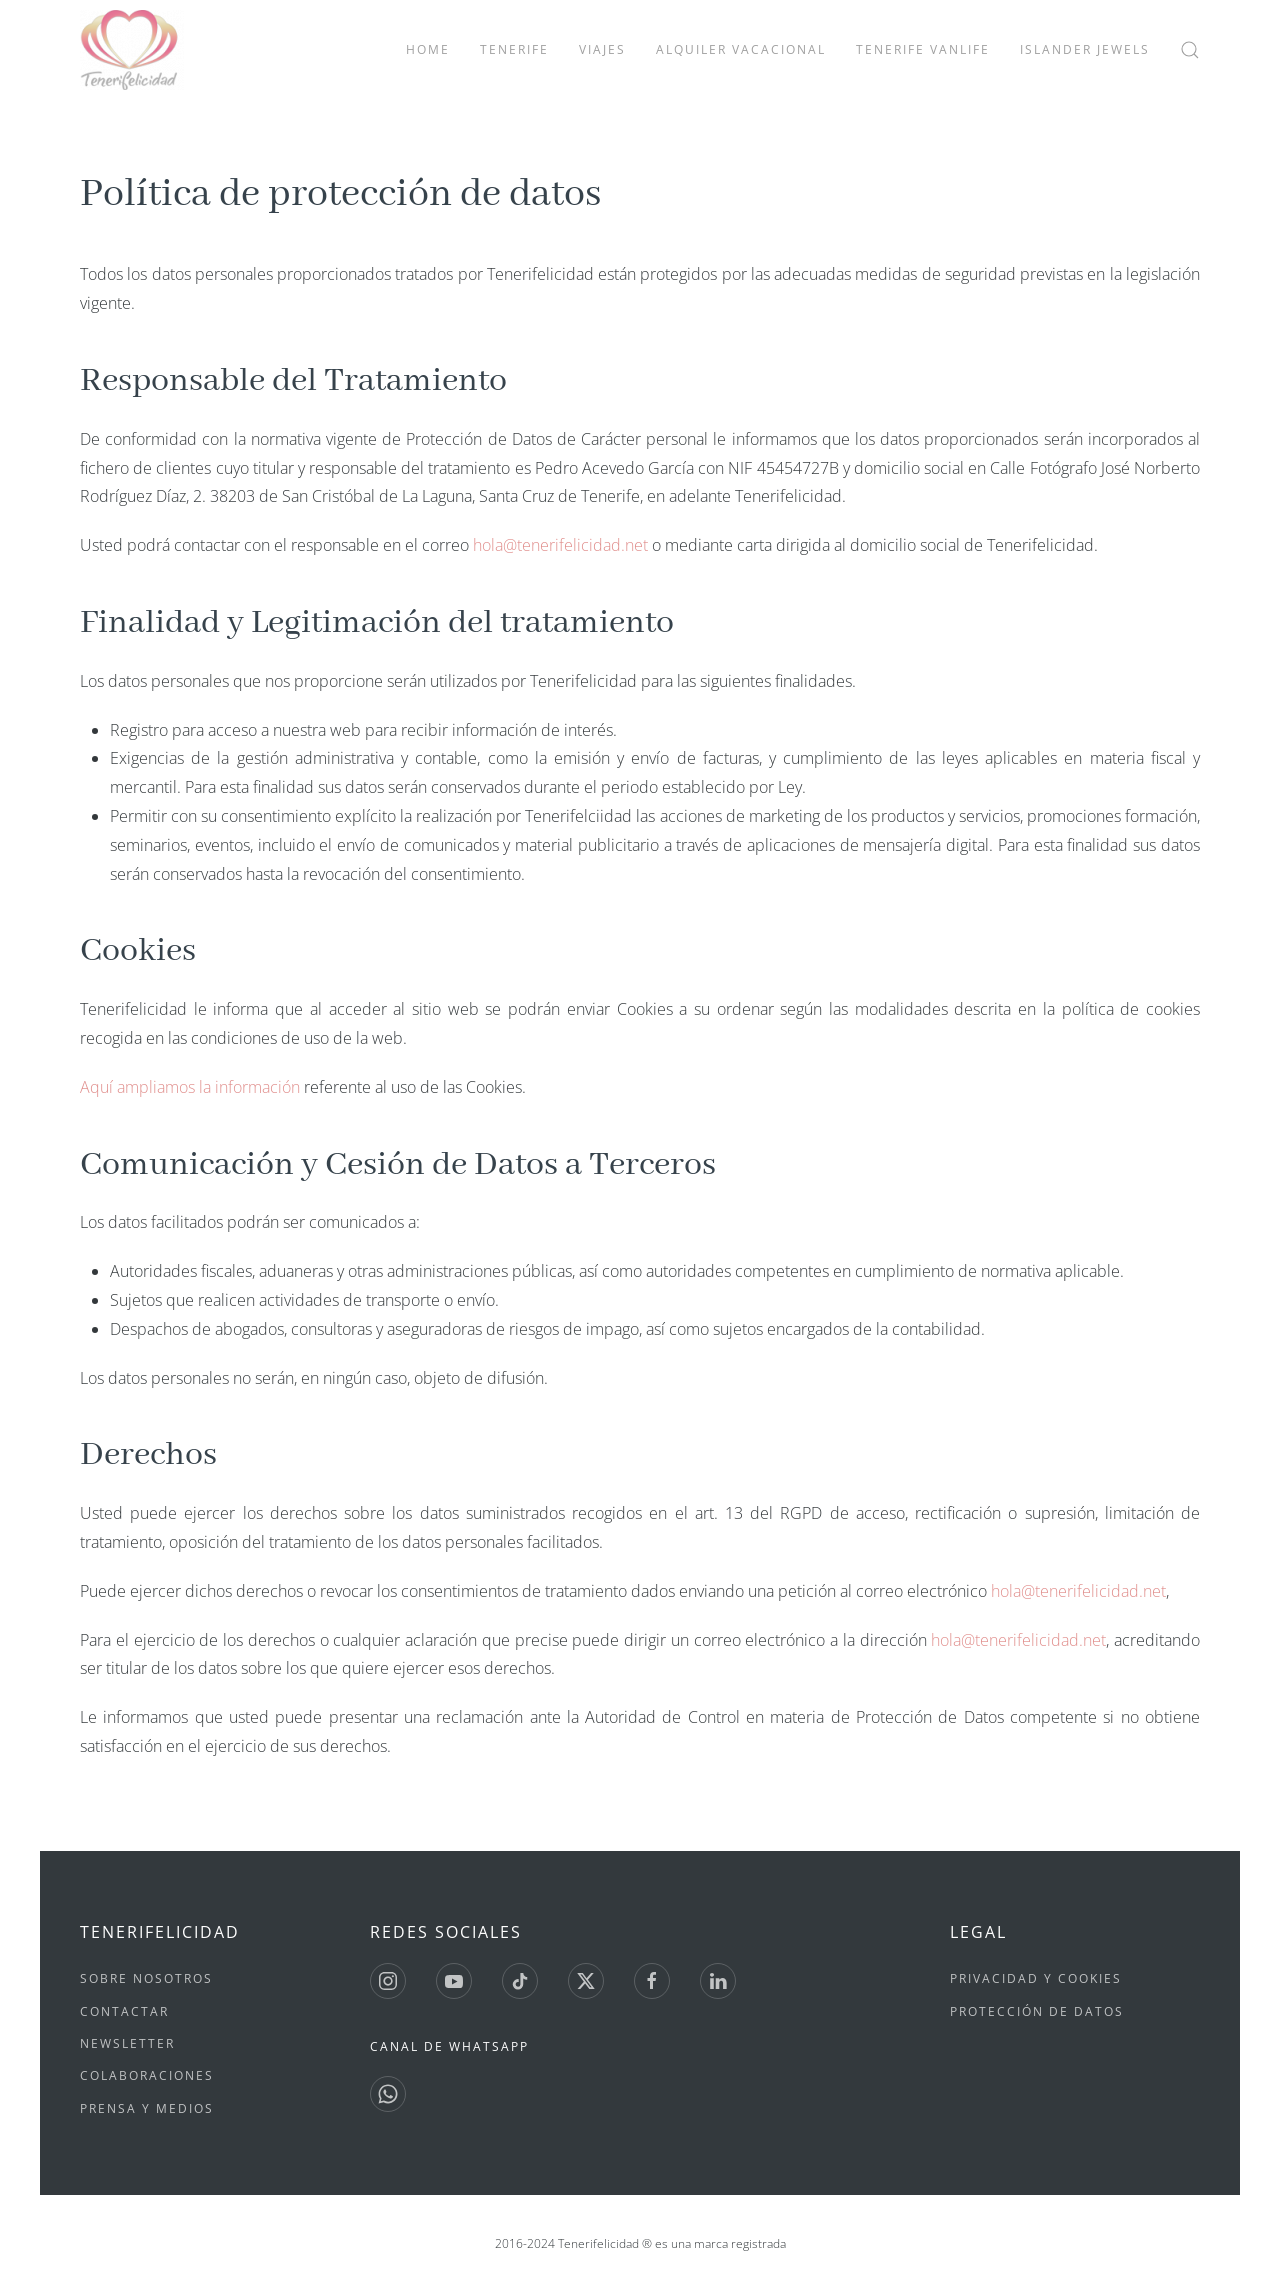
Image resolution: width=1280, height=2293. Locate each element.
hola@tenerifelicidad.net (560, 545)
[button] (1190, 50)
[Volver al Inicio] (132, 50)
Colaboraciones (147, 2075)
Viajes (602, 49)
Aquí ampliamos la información (192, 1087)
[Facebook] (652, 1981)
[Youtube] (454, 1981)
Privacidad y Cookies (1036, 1978)
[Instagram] (388, 1981)
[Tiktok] (520, 1981)
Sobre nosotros (146, 1978)
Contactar (124, 2011)
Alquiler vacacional (741, 49)
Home (428, 49)
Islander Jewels (1085, 49)
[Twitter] (586, 1981)
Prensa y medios (147, 2108)
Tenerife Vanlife (923, 49)
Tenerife (514, 49)
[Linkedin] (718, 1981)
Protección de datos (1037, 2011)
